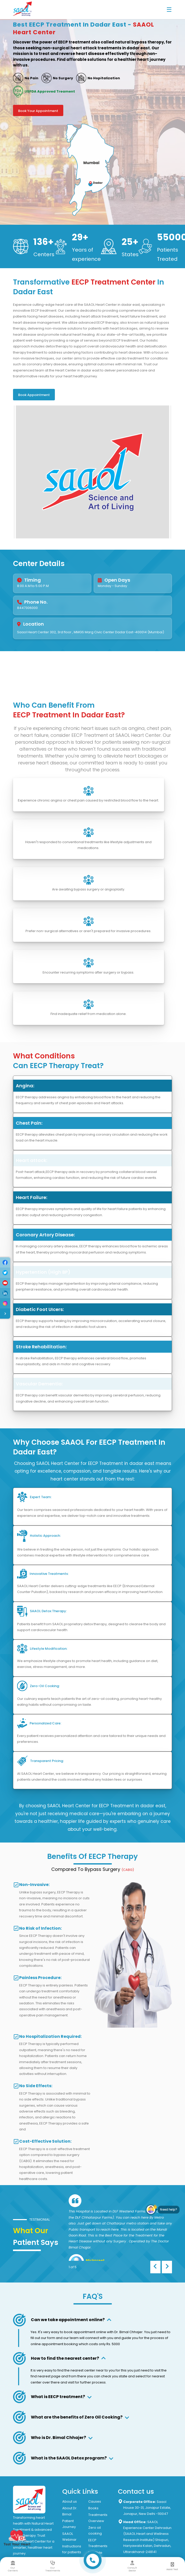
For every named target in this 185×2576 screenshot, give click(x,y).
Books (93, 2508)
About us (69, 2501)
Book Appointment (34, 394)
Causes (94, 2501)
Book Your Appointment (38, 110)
